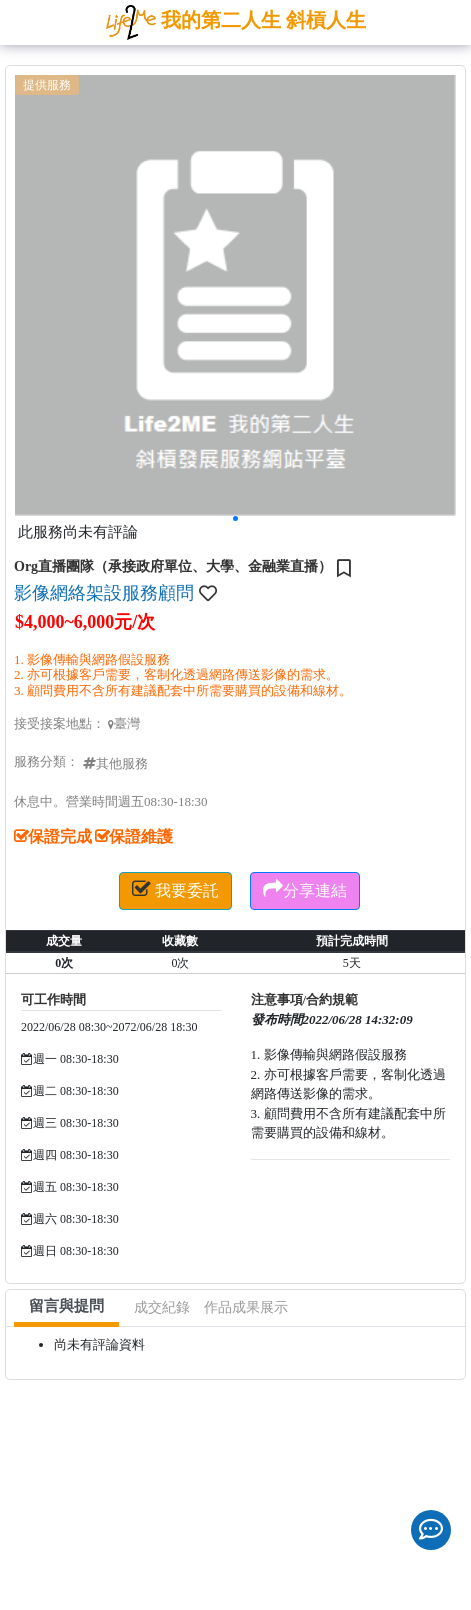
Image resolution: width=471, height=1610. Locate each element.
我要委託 (175, 889)
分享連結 (305, 889)
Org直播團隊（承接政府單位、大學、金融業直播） (173, 566)
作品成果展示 (246, 1307)
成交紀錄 (162, 1307)
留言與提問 (66, 1306)
